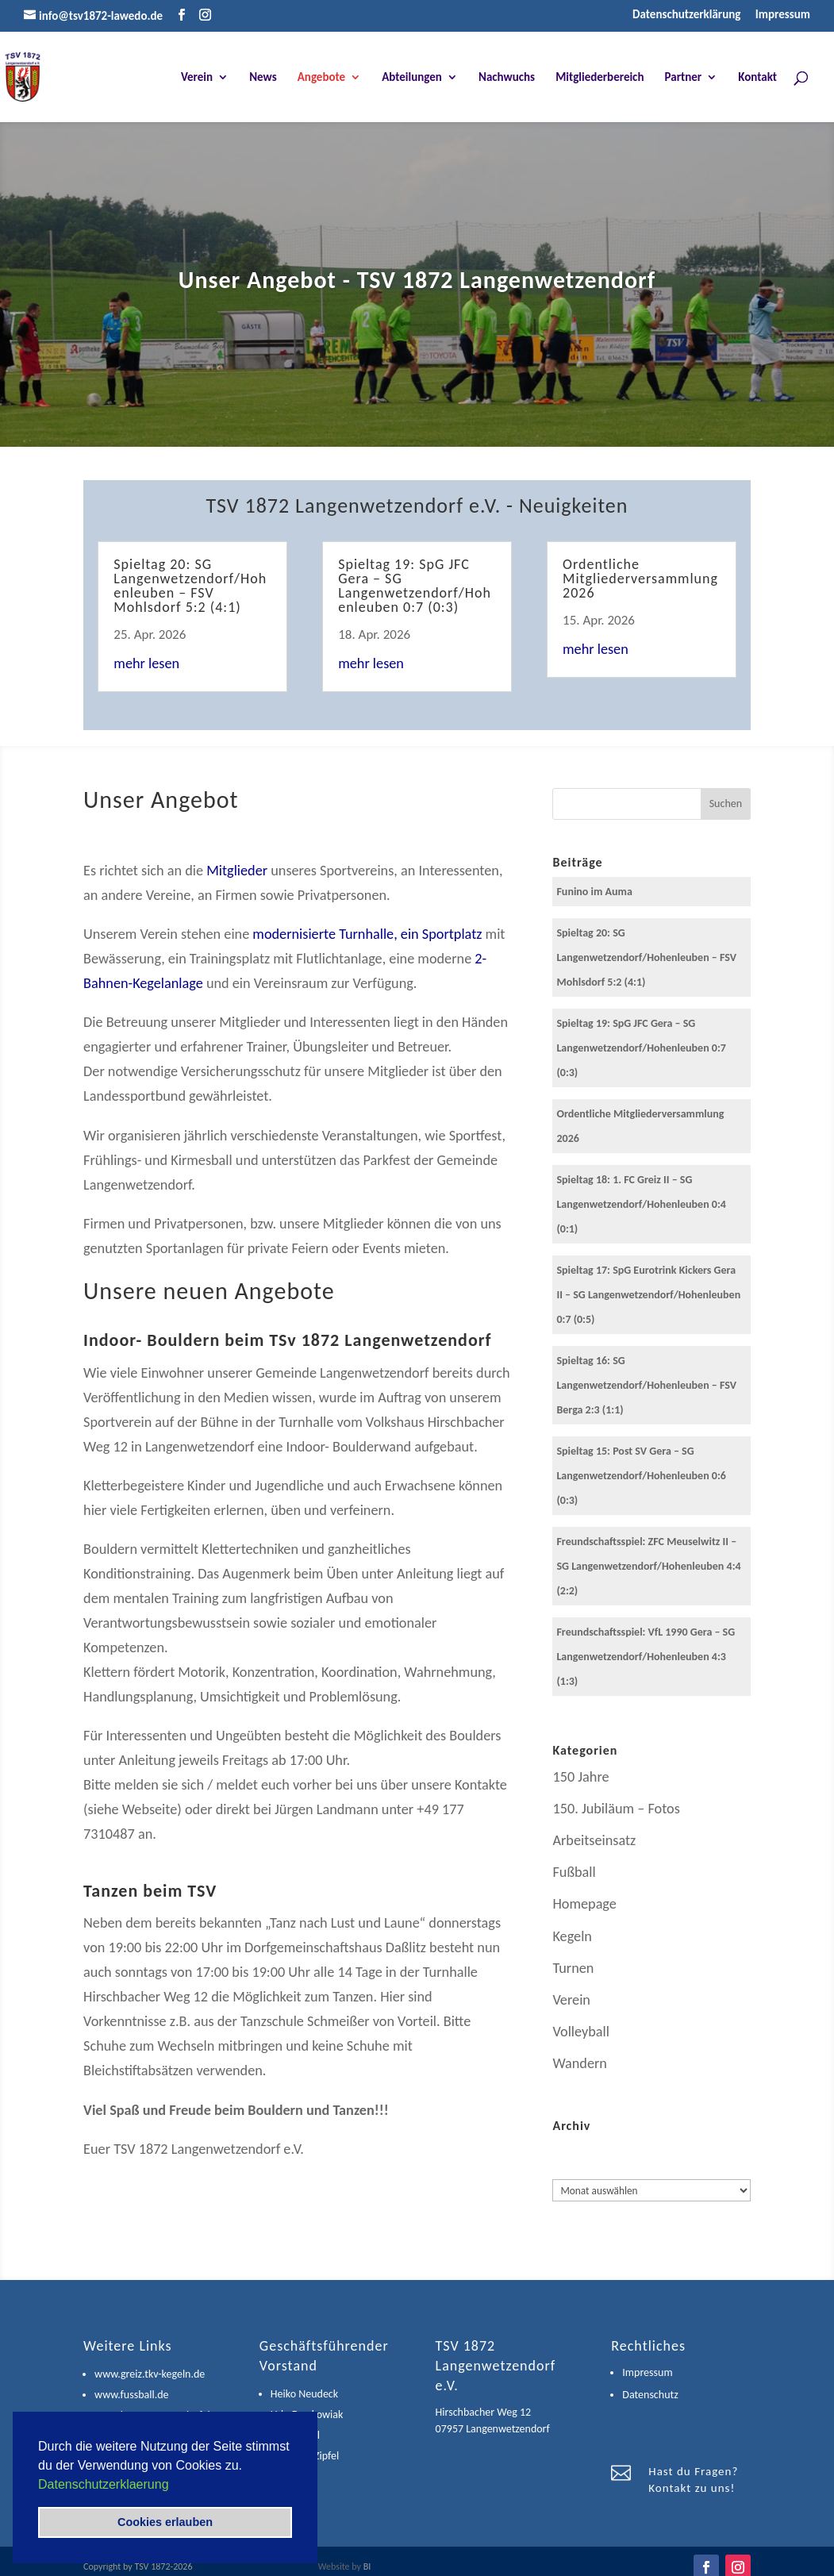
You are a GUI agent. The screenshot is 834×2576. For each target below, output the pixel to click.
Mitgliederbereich (599, 77)
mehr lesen (146, 663)
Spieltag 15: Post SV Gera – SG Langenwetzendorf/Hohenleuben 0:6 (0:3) (640, 1475)
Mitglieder (236, 870)
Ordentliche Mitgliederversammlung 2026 (640, 579)
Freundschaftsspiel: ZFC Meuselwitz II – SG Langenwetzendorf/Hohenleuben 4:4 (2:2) (648, 1566)
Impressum (782, 15)
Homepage (584, 1904)
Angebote (321, 77)
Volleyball (580, 2031)
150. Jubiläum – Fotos (615, 1808)
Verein (197, 77)
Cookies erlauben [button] (165, 2522)
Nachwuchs (506, 77)
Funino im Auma (594, 891)
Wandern (579, 2063)
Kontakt (757, 77)
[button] (174, 2485)
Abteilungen (412, 77)
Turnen (573, 1968)
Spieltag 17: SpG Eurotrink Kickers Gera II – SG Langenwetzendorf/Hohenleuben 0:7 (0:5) (648, 1294)
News (262, 77)
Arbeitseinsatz (594, 1840)
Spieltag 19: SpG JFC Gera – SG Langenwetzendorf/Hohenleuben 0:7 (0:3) (414, 586)
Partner (683, 77)
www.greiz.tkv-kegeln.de (149, 2374)
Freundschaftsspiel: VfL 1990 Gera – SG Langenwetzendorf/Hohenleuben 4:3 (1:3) (645, 1656)
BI (367, 2566)
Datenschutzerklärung (686, 15)
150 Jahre (580, 1777)
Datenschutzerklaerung (103, 2484)
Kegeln (572, 1936)
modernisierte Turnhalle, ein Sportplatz (367, 934)
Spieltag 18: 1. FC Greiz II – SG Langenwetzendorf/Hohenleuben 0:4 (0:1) (640, 1204)
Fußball (573, 1872)
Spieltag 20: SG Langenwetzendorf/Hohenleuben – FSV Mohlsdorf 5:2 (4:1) (190, 586)
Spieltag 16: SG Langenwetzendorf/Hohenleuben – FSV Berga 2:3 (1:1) (646, 1385)
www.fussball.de (131, 2394)
